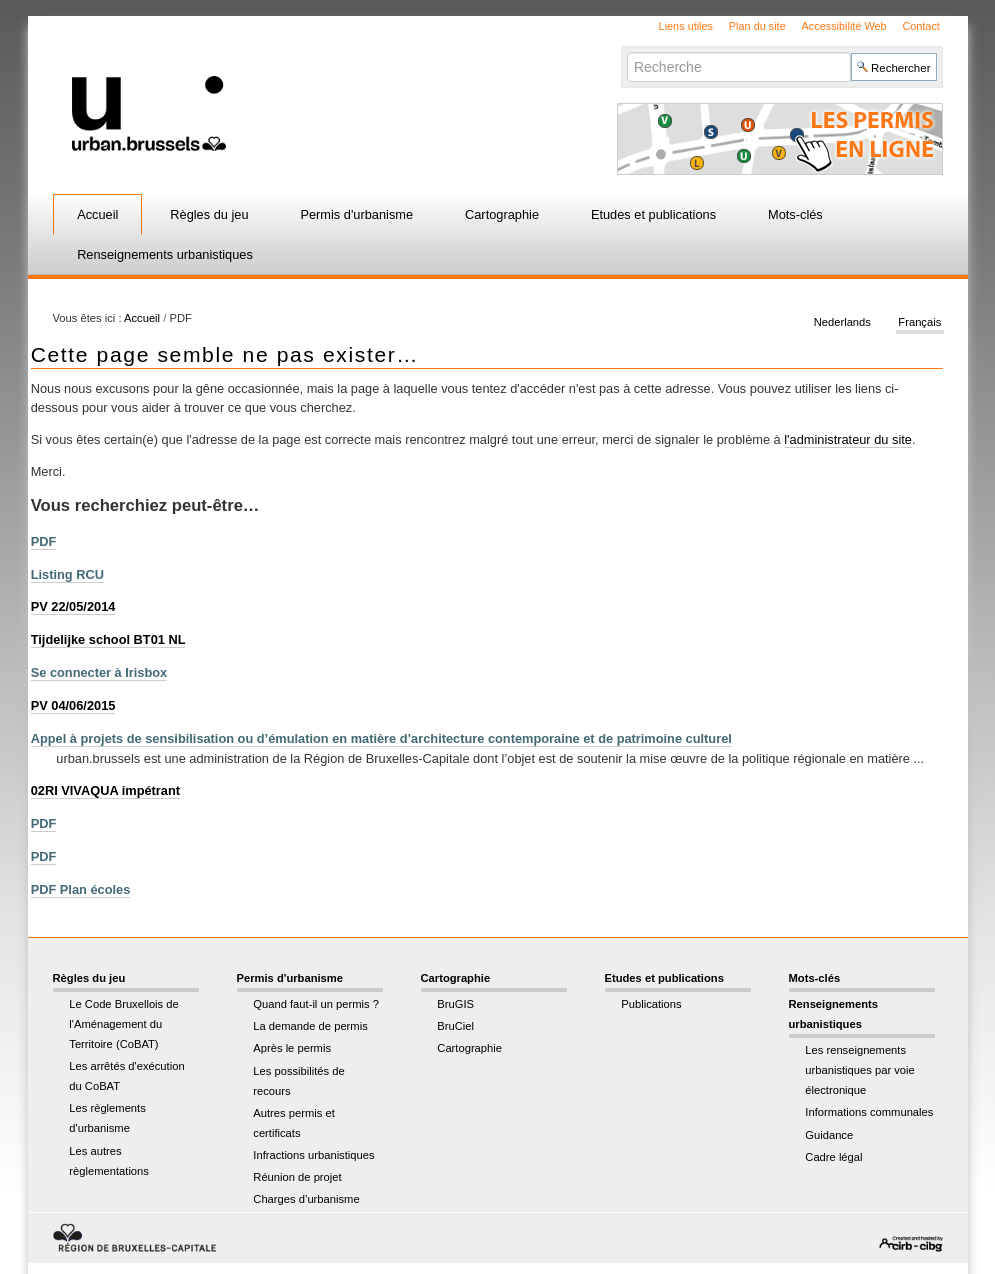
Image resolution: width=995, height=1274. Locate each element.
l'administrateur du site (848, 439)
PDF (44, 541)
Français (919, 322)
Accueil (97, 214)
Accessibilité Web (844, 26)
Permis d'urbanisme (356, 214)
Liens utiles (686, 26)
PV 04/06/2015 (73, 705)
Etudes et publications (653, 214)
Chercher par (626, 51)
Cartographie (502, 214)
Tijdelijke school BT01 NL (108, 639)
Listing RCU (67, 574)
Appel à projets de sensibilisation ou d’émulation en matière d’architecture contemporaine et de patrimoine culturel (381, 738)
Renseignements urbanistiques (165, 254)
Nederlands (842, 322)
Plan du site (757, 26)
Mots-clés (795, 214)
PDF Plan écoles (81, 889)
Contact (920, 26)
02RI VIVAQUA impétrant (105, 790)
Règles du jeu (209, 214)
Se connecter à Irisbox (99, 672)
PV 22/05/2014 (73, 606)
